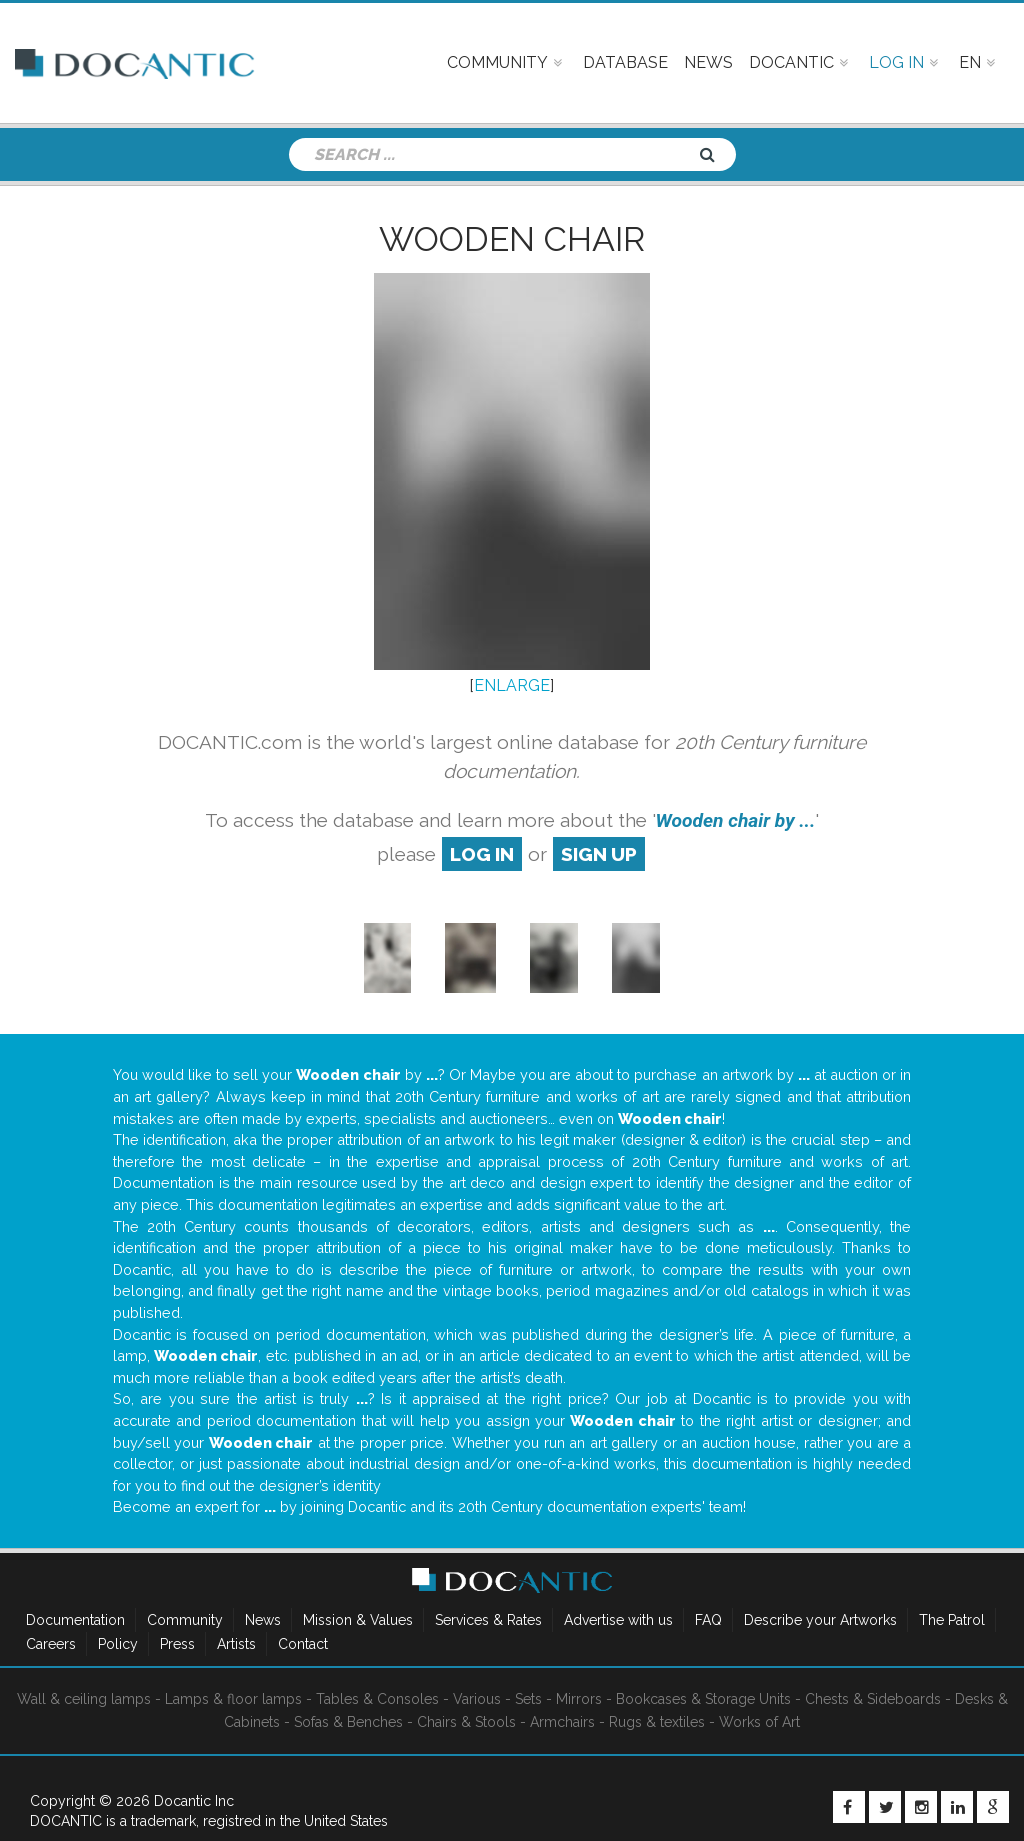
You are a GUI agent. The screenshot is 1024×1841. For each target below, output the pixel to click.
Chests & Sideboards (873, 1699)
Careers (51, 1644)
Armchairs (562, 1722)
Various (477, 1699)
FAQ (708, 1620)
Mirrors (579, 1699)
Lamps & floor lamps (233, 1699)
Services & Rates (488, 1620)
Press (177, 1644)
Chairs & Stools (466, 1722)
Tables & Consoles (377, 1699)
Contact (303, 1644)
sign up (599, 854)
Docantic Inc (194, 1801)
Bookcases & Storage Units (703, 1699)
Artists (236, 1644)
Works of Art (759, 1722)
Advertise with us (618, 1620)
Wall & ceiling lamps (84, 1699)
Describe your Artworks (820, 1620)
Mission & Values (358, 1620)
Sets (528, 1699)
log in (482, 854)
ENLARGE (512, 685)
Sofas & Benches (348, 1722)
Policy (118, 1644)
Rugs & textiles (657, 1722)
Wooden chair (512, 239)
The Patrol (952, 1620)
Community (185, 1620)
